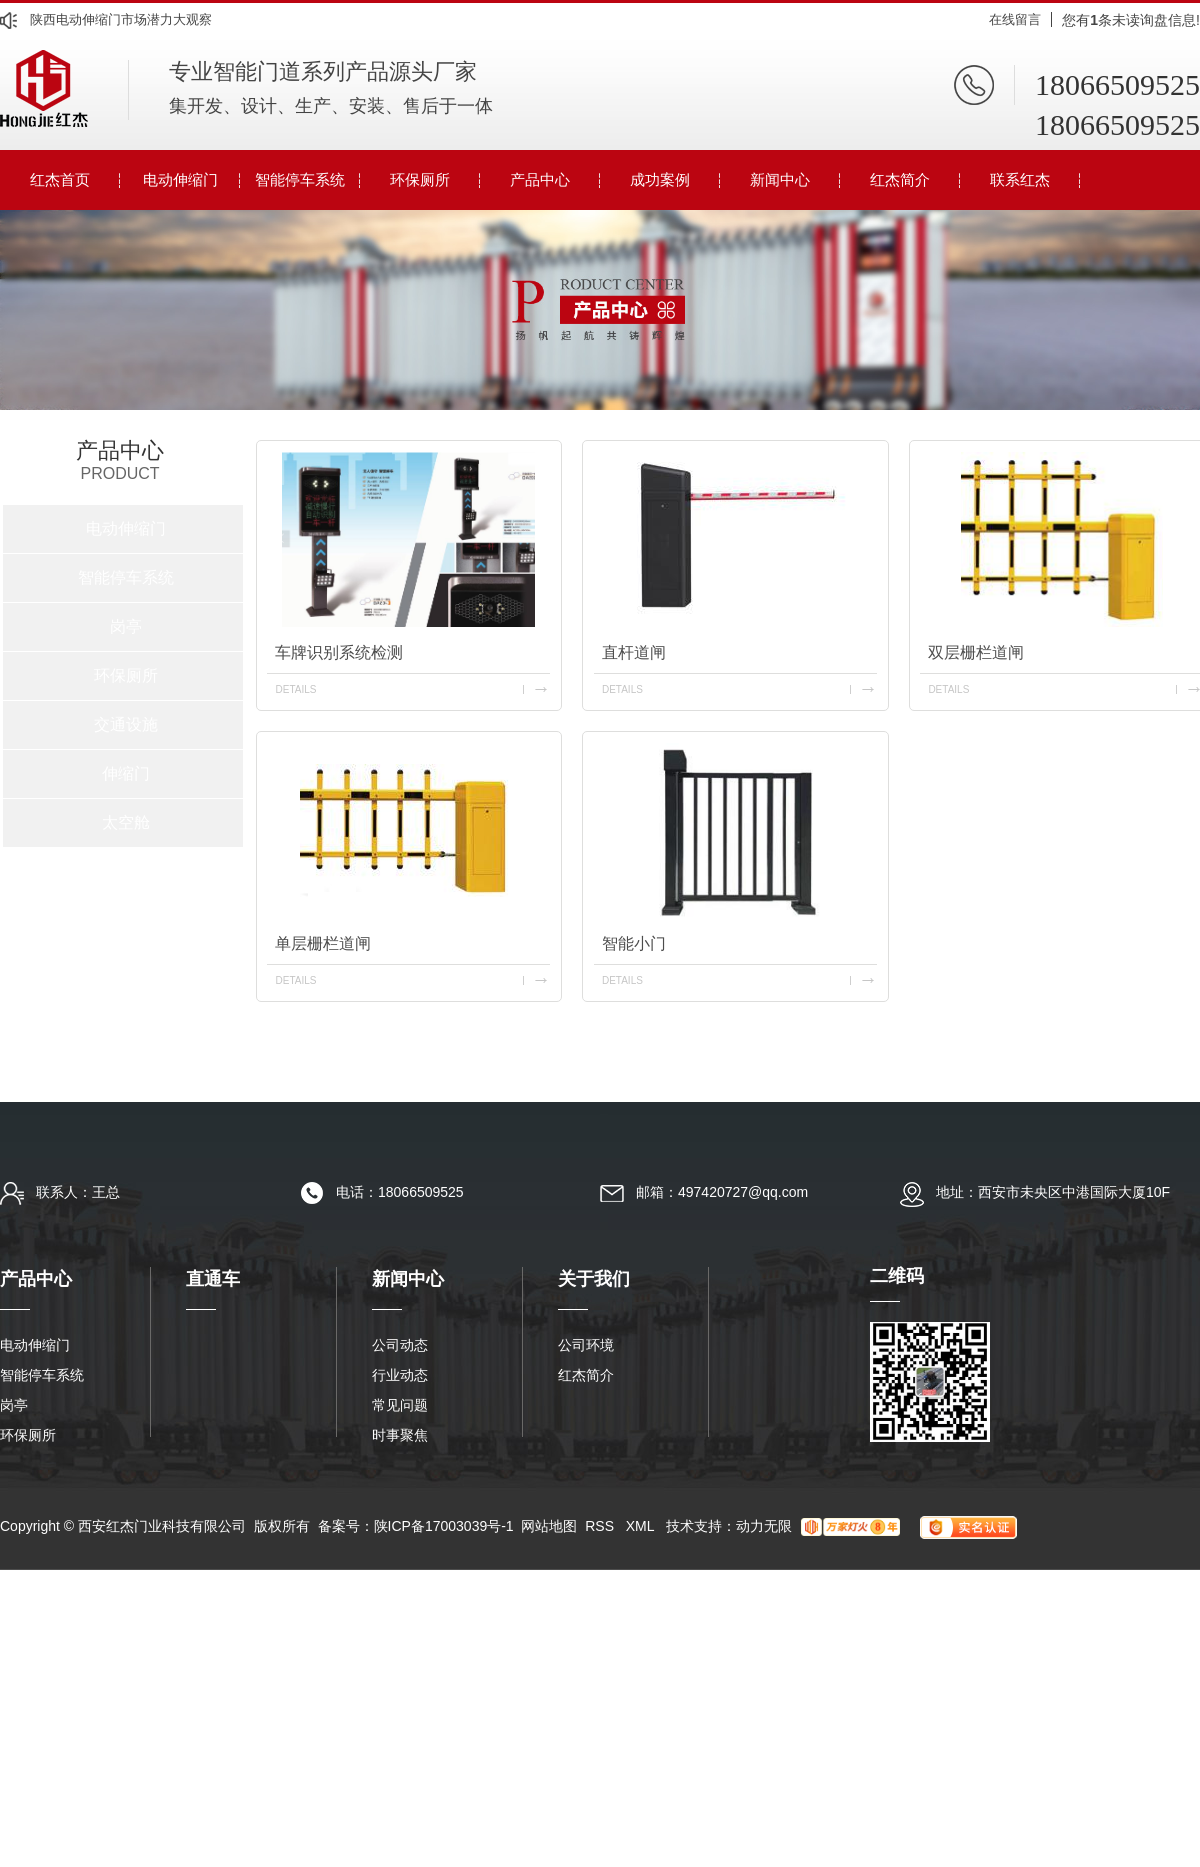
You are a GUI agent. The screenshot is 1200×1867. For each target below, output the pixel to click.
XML (642, 1526)
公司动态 (400, 1345)
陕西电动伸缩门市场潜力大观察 (121, 19)
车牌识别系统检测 (339, 652)
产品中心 (540, 179)
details (295, 689)
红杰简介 (900, 179)
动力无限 (764, 1526)
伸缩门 (126, 773)
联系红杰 (1020, 179)
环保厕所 (420, 179)
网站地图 (549, 1526)
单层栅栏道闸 (323, 943)
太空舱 (126, 822)
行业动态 (400, 1375)
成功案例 (660, 179)
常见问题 (400, 1405)
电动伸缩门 (180, 179)
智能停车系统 (300, 179)
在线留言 (1015, 19)
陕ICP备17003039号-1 (444, 1526)
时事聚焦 (400, 1435)
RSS (601, 1526)
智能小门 (634, 943)
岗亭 (126, 626)
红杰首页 (60, 179)
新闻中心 (780, 179)
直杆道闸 (634, 652)
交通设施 (126, 724)
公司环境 (586, 1345)
